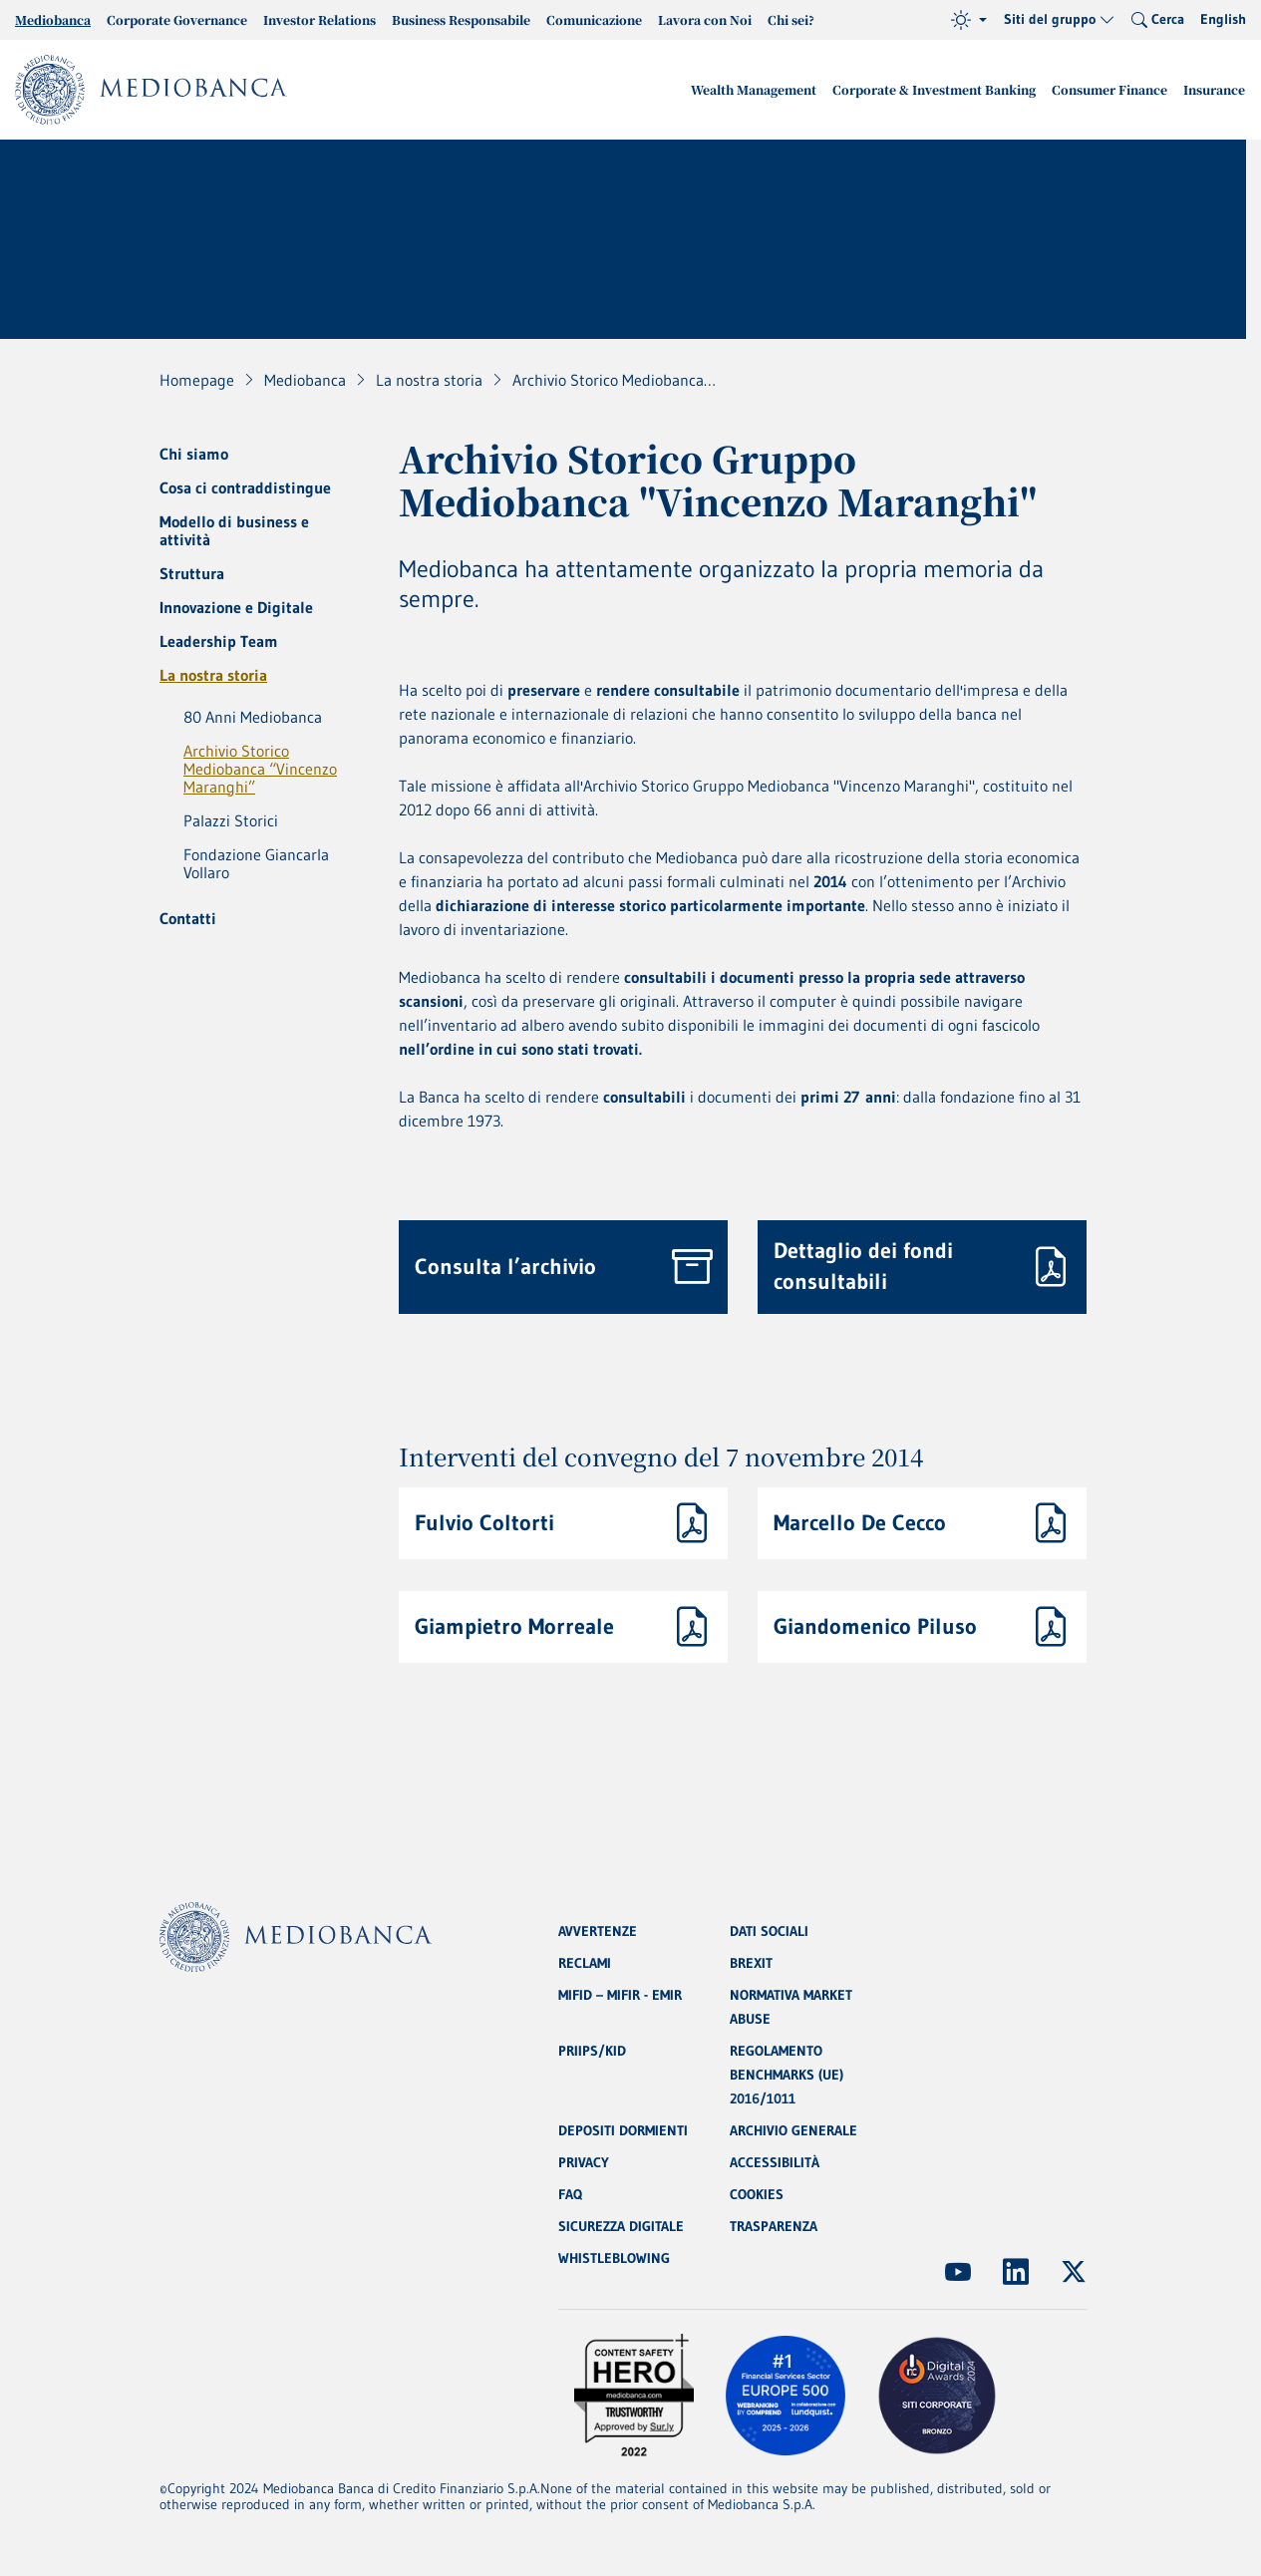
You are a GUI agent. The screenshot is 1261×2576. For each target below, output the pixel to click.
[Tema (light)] (969, 20)
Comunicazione (594, 19)
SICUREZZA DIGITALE (621, 2226)
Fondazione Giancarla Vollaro (256, 863)
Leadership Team (218, 641)
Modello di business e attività (234, 530)
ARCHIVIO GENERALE (793, 2130)
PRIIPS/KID (592, 2051)
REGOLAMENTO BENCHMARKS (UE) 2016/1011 (786, 2074)
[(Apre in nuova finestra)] (958, 2272)
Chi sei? (791, 19)
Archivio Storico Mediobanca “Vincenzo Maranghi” (260, 769)
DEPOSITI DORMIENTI (623, 2130)
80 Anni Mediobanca (252, 717)
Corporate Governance (177, 19)
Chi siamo (193, 454)
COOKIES (757, 2194)
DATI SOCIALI (769, 1931)
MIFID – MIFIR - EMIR (620, 1995)
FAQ (570, 2194)
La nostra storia (213, 675)
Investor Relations (319, 19)
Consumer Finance (1109, 89)
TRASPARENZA (773, 2226)
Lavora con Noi (705, 19)
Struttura (191, 573)
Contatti (187, 918)
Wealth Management (753, 89)
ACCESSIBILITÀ (774, 2162)
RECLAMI (584, 1963)
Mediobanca (53, 19)
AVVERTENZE (597, 1931)
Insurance (1214, 89)
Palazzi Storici (230, 820)
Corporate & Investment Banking (934, 89)
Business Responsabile (461, 19)
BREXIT (751, 1963)
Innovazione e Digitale (236, 607)
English (1223, 19)
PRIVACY (583, 2162)
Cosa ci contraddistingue (245, 487)
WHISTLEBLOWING (614, 2258)
